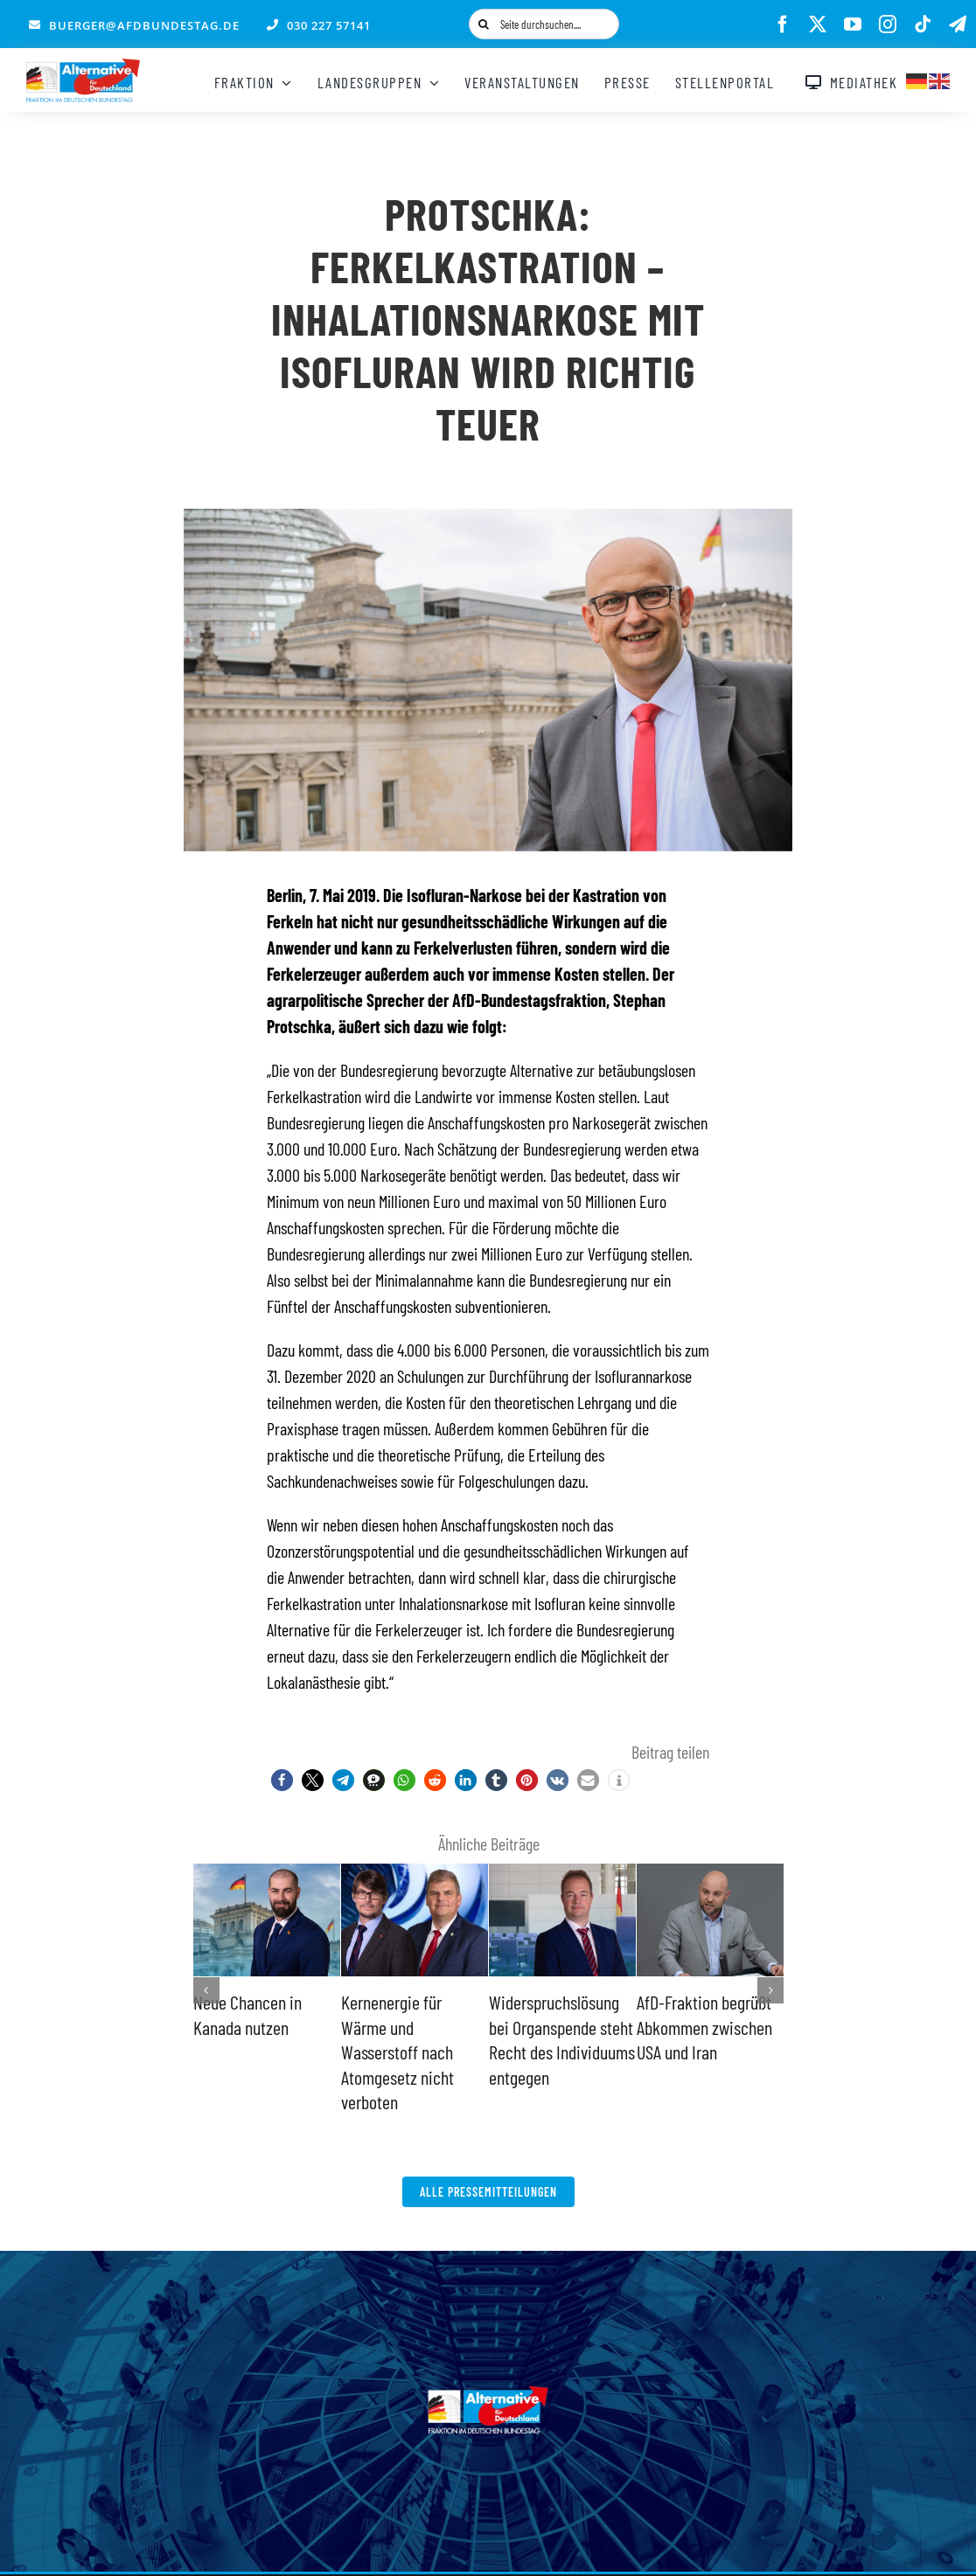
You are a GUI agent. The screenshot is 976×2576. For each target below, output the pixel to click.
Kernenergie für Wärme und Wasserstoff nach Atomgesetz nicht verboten (397, 2051)
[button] (282, 1780)
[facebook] (782, 24)
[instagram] (887, 24)
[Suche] (484, 24)
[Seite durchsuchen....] (544, 24)
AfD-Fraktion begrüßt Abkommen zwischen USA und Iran (704, 2026)
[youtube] (852, 24)
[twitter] (817, 24)
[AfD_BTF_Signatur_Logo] (83, 67)
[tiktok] (922, 24)
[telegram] (957, 24)
